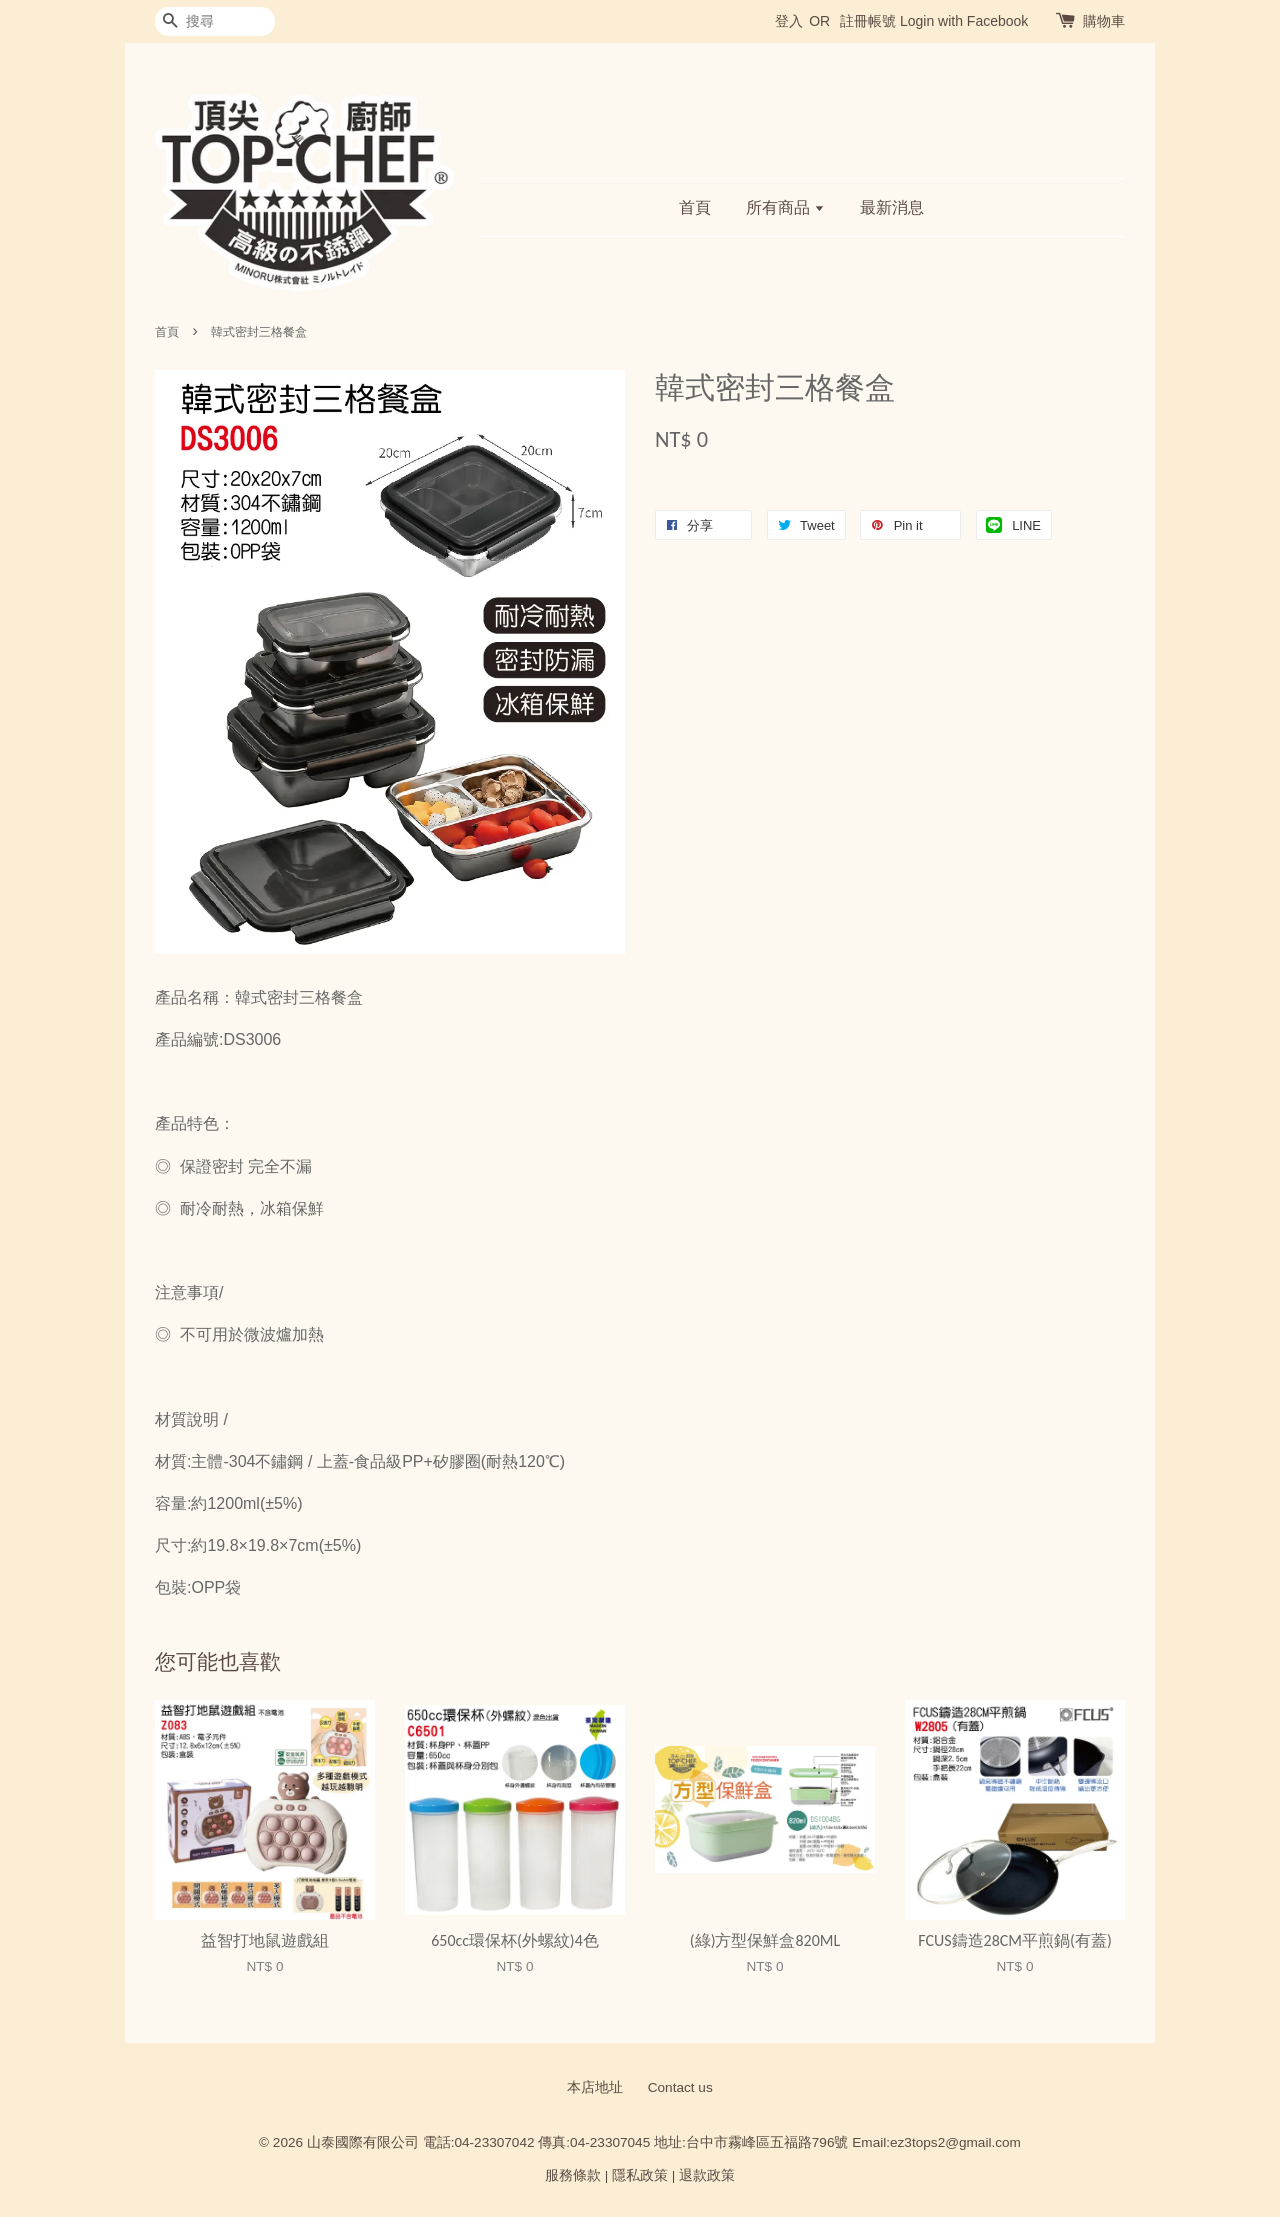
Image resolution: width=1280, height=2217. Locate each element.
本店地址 (595, 2087)
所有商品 (785, 207)
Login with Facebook (964, 21)
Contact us (680, 2087)
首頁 (695, 207)
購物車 (1104, 21)
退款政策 (707, 2175)
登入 (789, 21)
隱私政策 (640, 2175)
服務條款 (573, 2175)
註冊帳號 (868, 21)
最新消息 (892, 207)
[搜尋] (215, 21)
